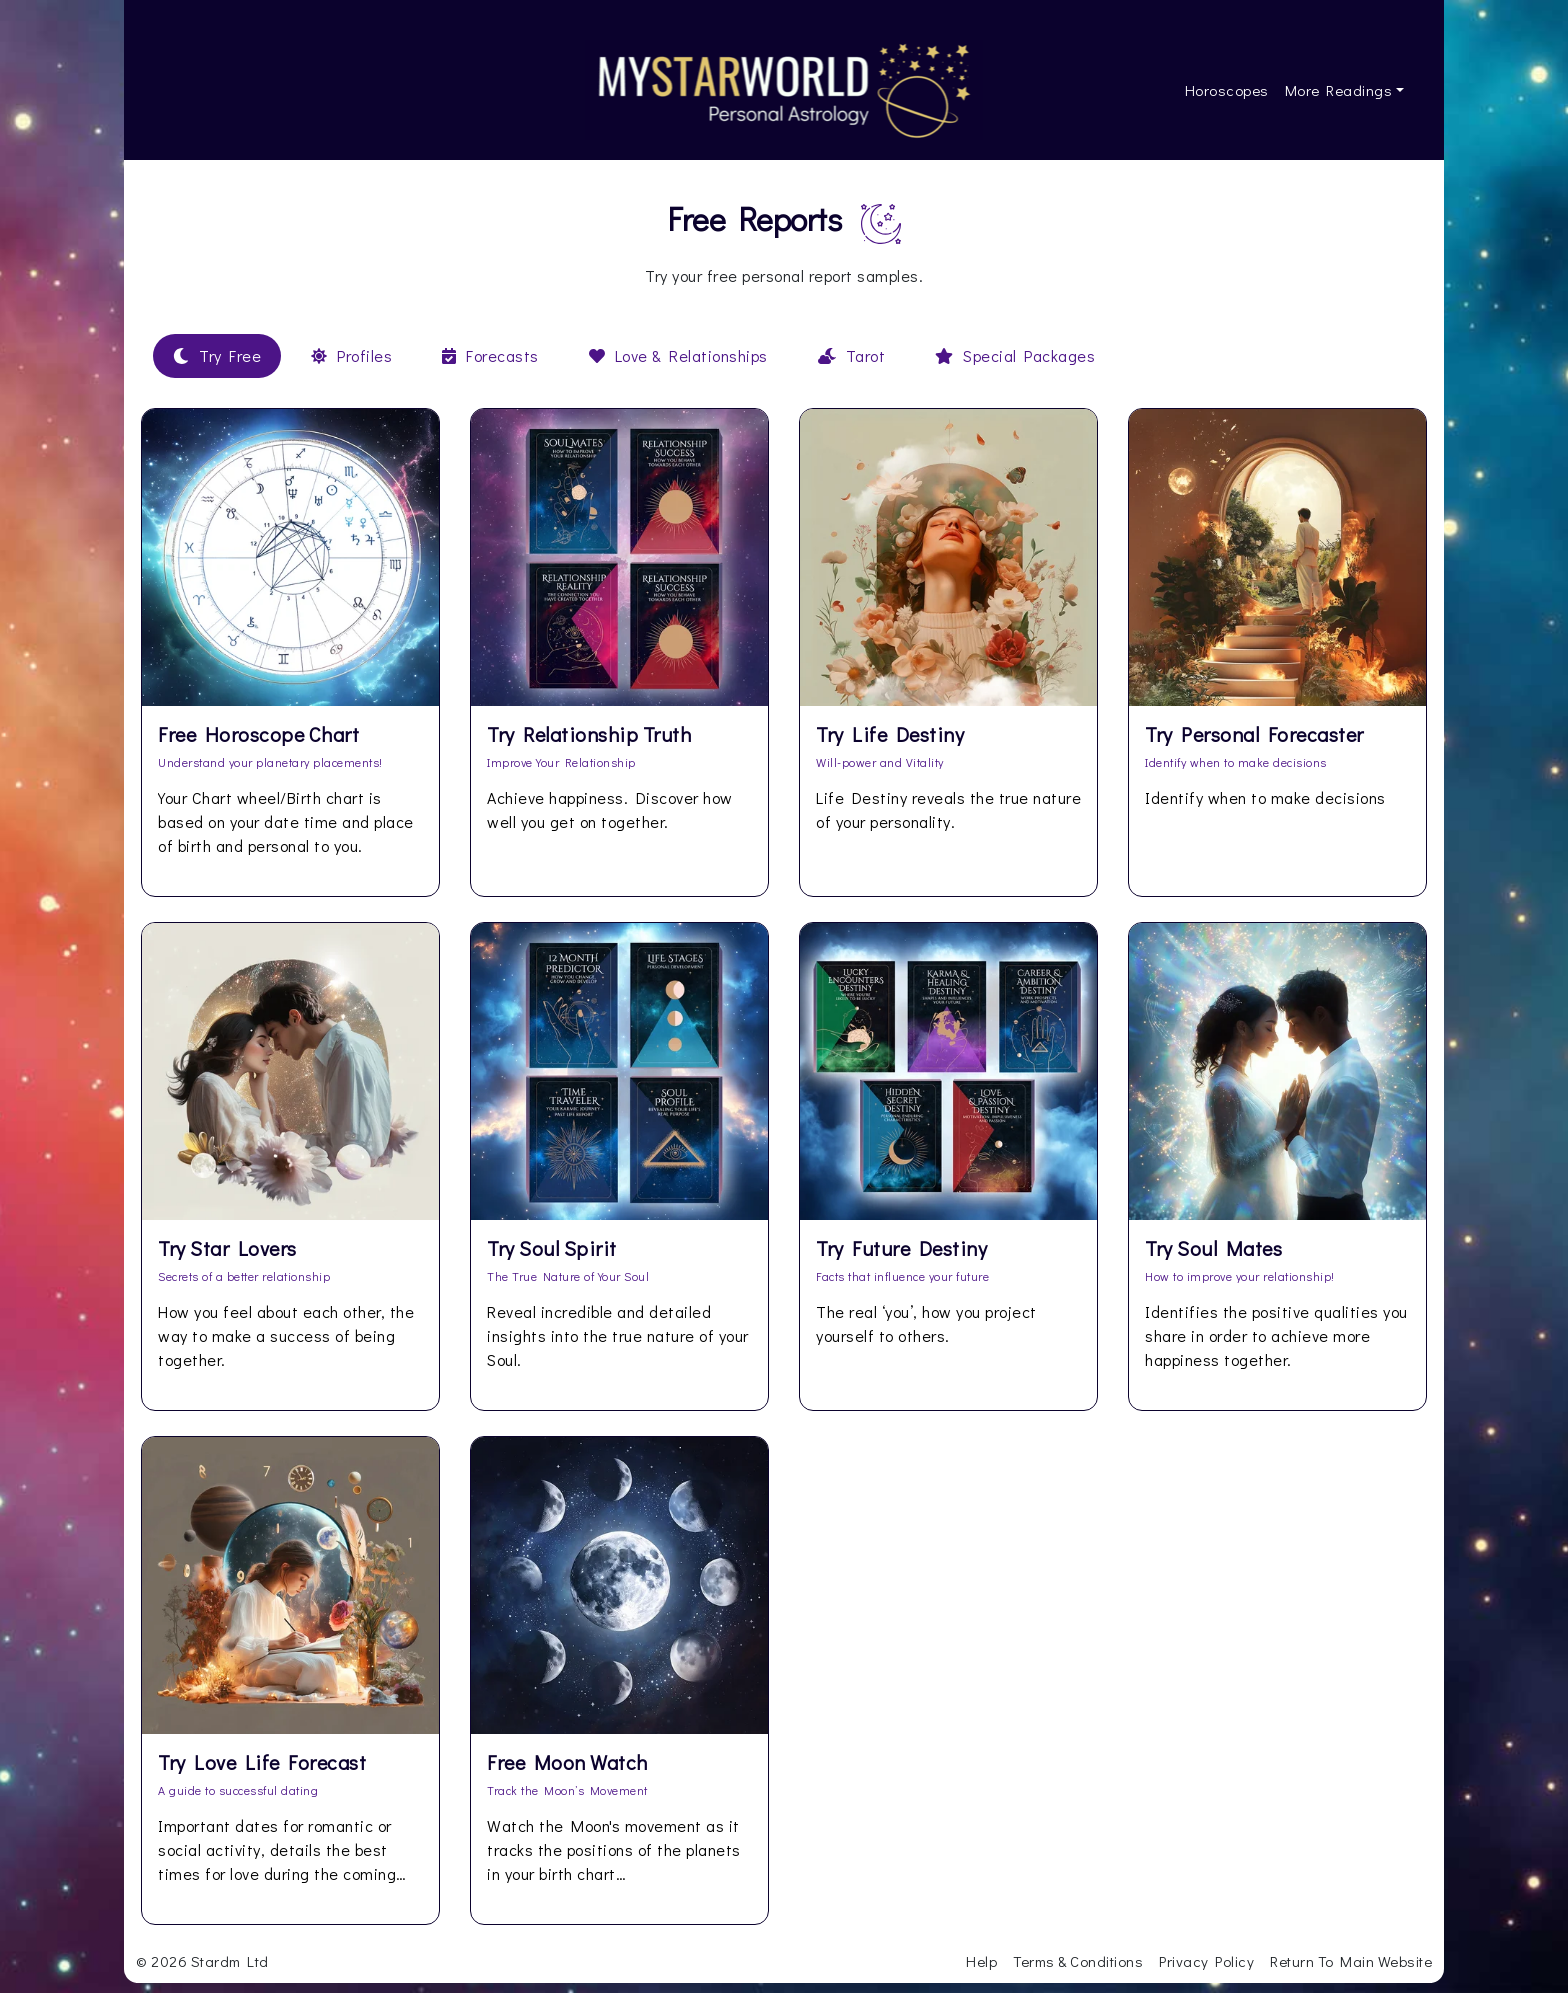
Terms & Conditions (1078, 1961)
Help (981, 1961)
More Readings (1339, 90)
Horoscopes (1227, 90)
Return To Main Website (1351, 1961)
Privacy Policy (1206, 1961)
